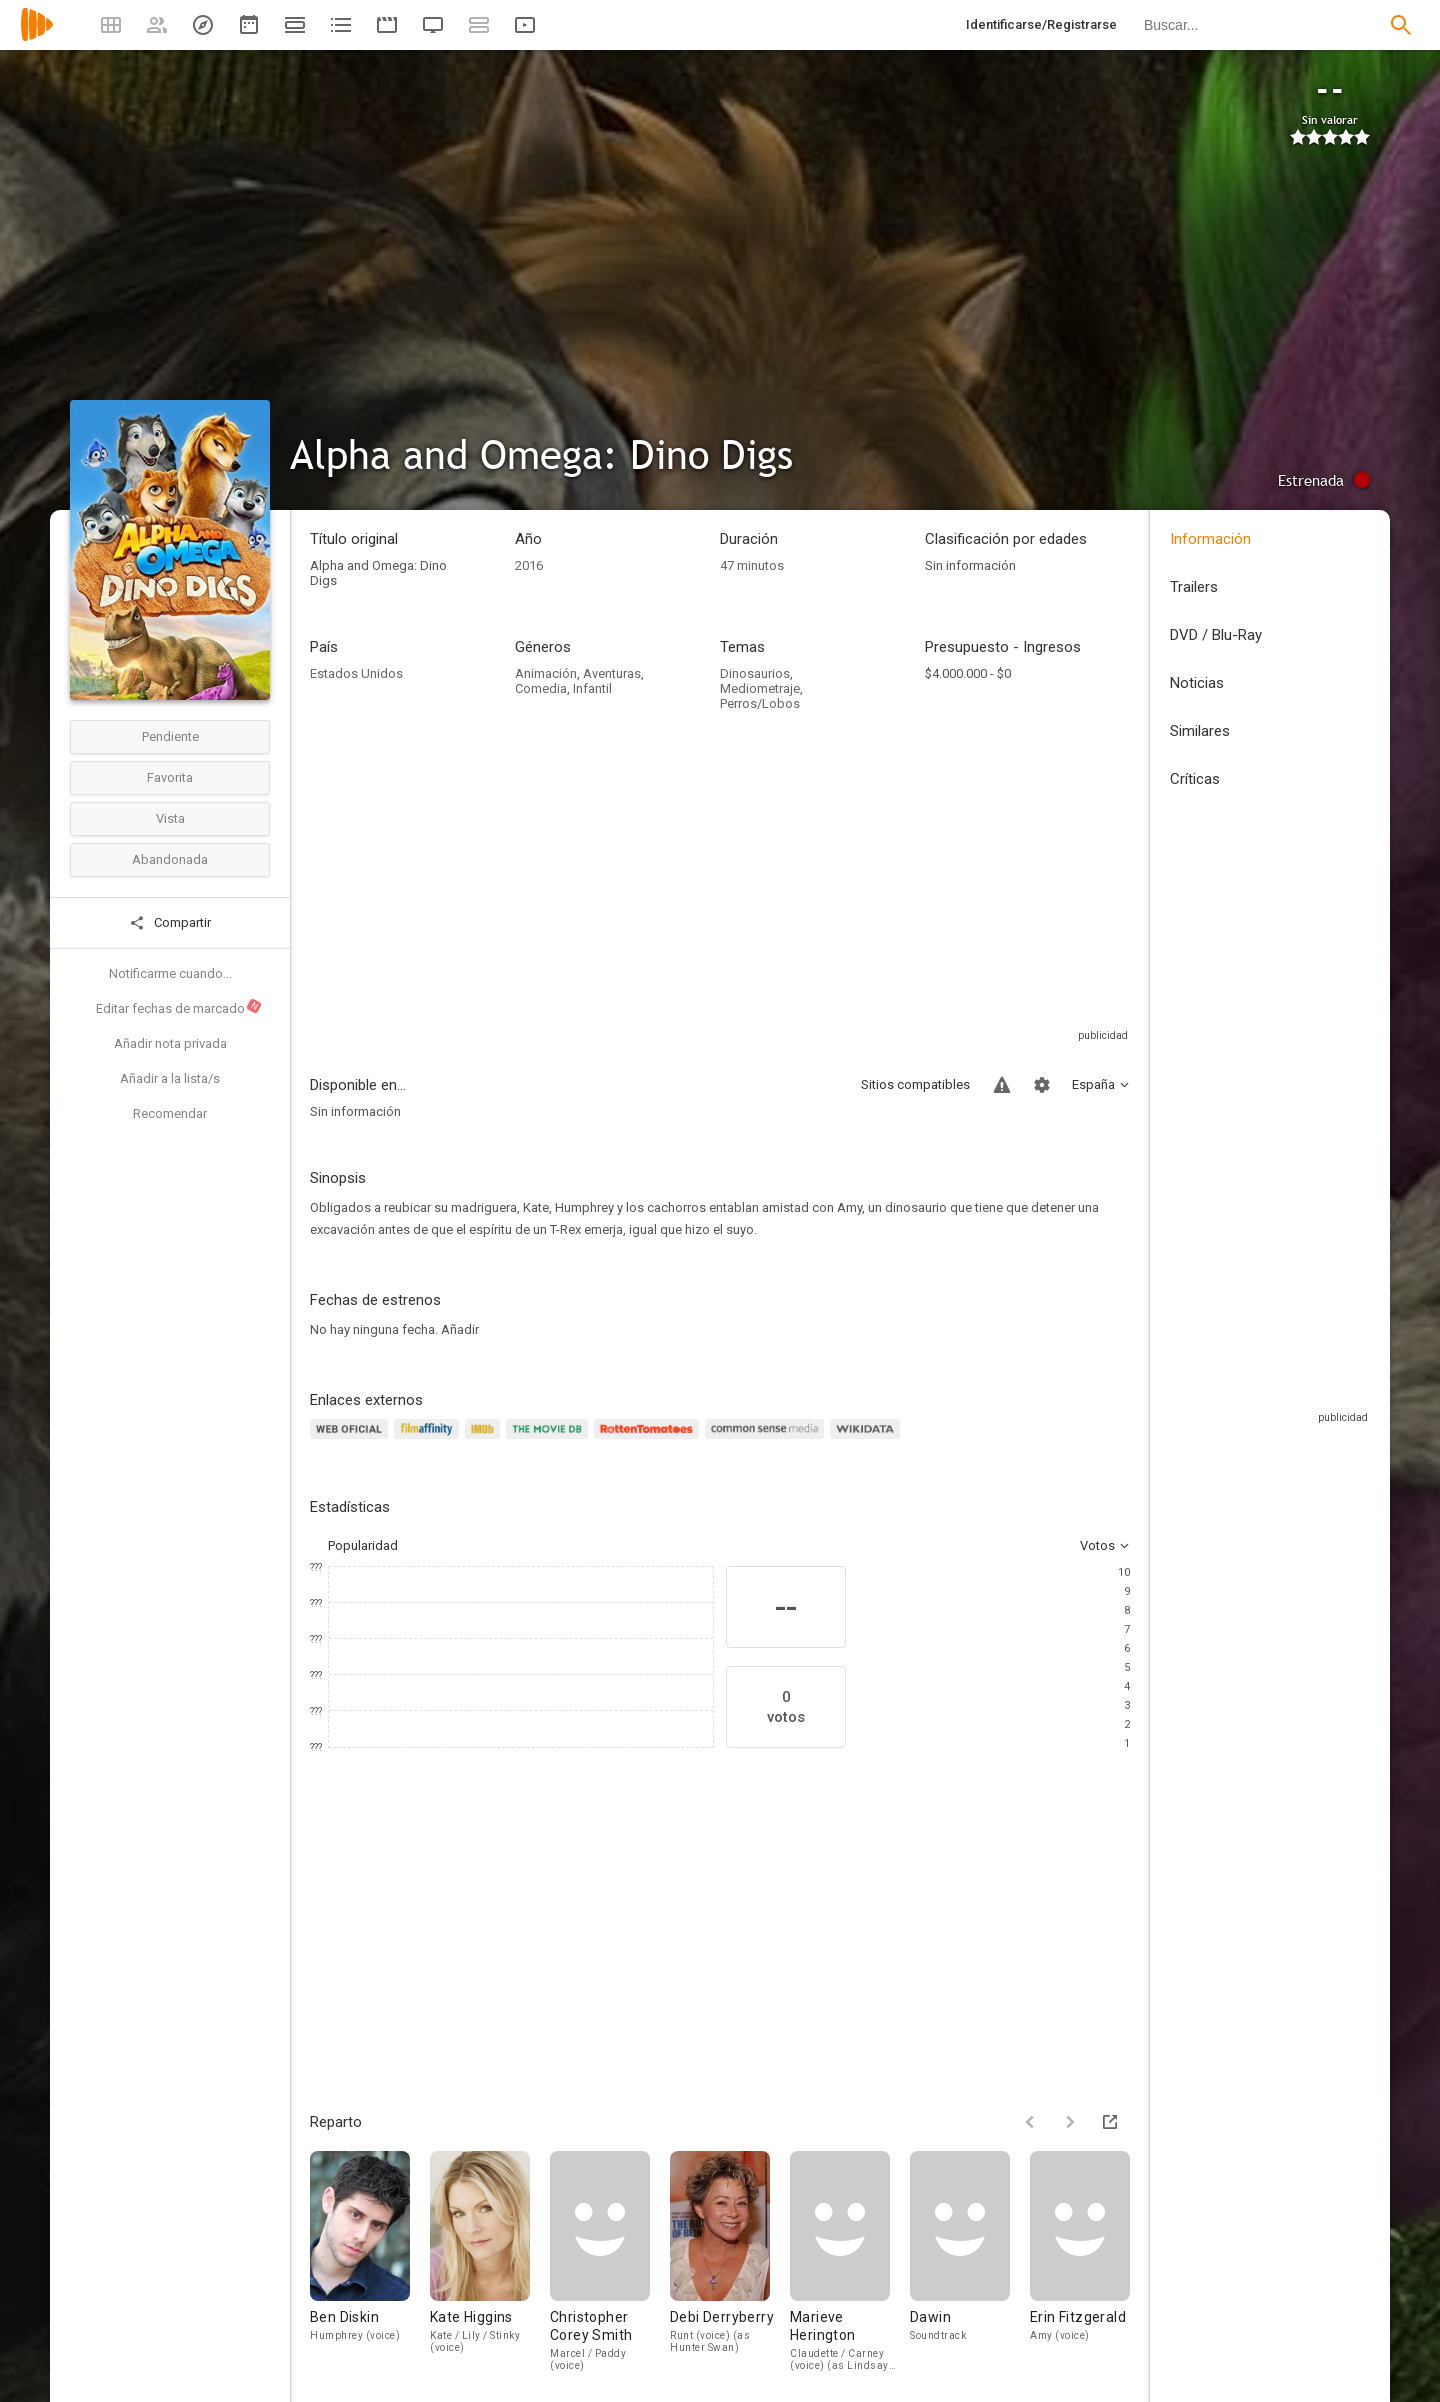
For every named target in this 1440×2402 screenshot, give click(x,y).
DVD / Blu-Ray (1216, 635)
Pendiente (170, 736)
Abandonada (170, 859)
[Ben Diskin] (370, 2261)
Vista (170, 818)
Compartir (170, 923)
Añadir (460, 1329)
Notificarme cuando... (170, 973)
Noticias (1197, 683)
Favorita (170, 777)
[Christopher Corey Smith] (610, 2261)
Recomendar (170, 1113)
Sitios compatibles (915, 1084)
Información (1210, 539)
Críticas (1195, 779)
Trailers (1194, 587)
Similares (1200, 731)
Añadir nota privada (170, 1043)
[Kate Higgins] (490, 2261)
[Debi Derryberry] (730, 2261)
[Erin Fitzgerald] (1080, 2261)
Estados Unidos (356, 673)
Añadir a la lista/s (170, 1078)
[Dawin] (970, 2261)
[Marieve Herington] (850, 2261)
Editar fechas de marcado (179, 1007)
